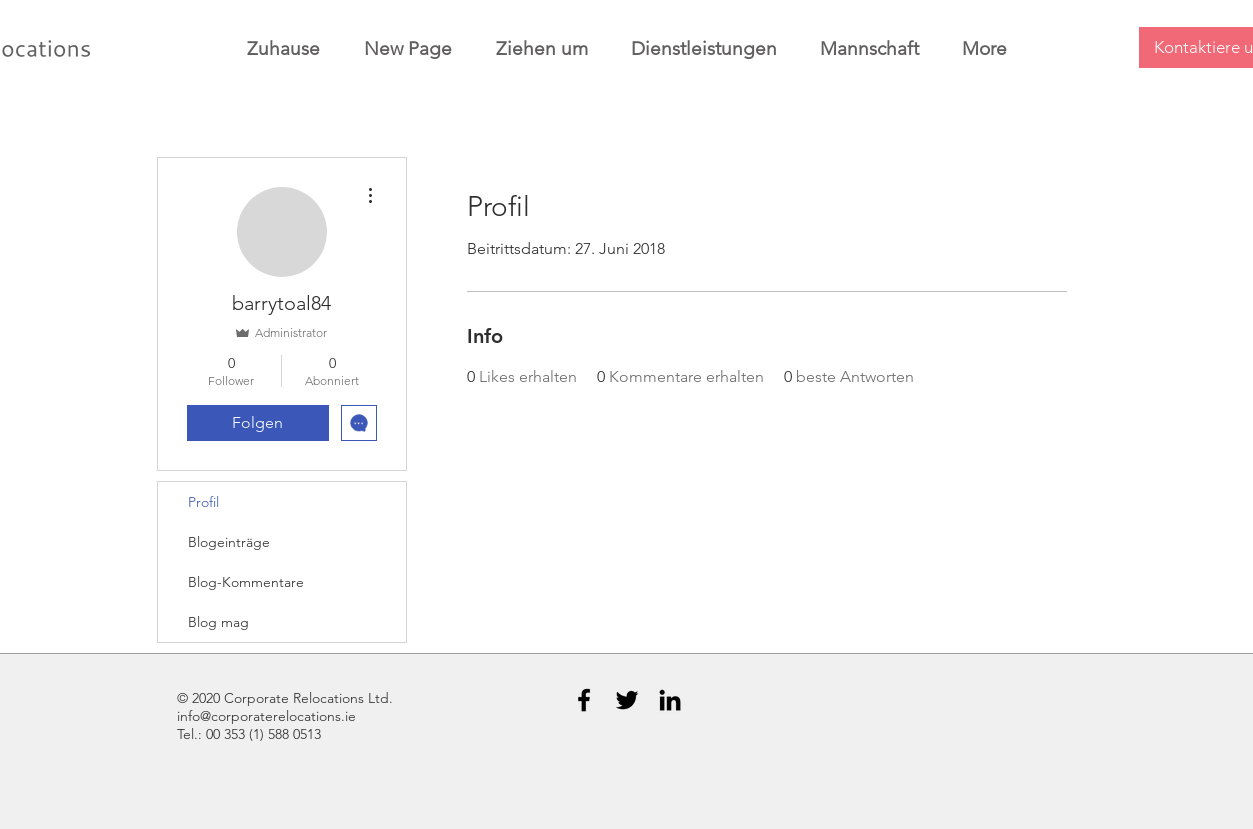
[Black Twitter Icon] (627, 700)
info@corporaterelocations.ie (266, 716)
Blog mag (218, 622)
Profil (203, 502)
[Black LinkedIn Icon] (670, 700)
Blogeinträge (229, 542)
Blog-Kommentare (246, 582)
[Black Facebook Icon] (584, 700)
